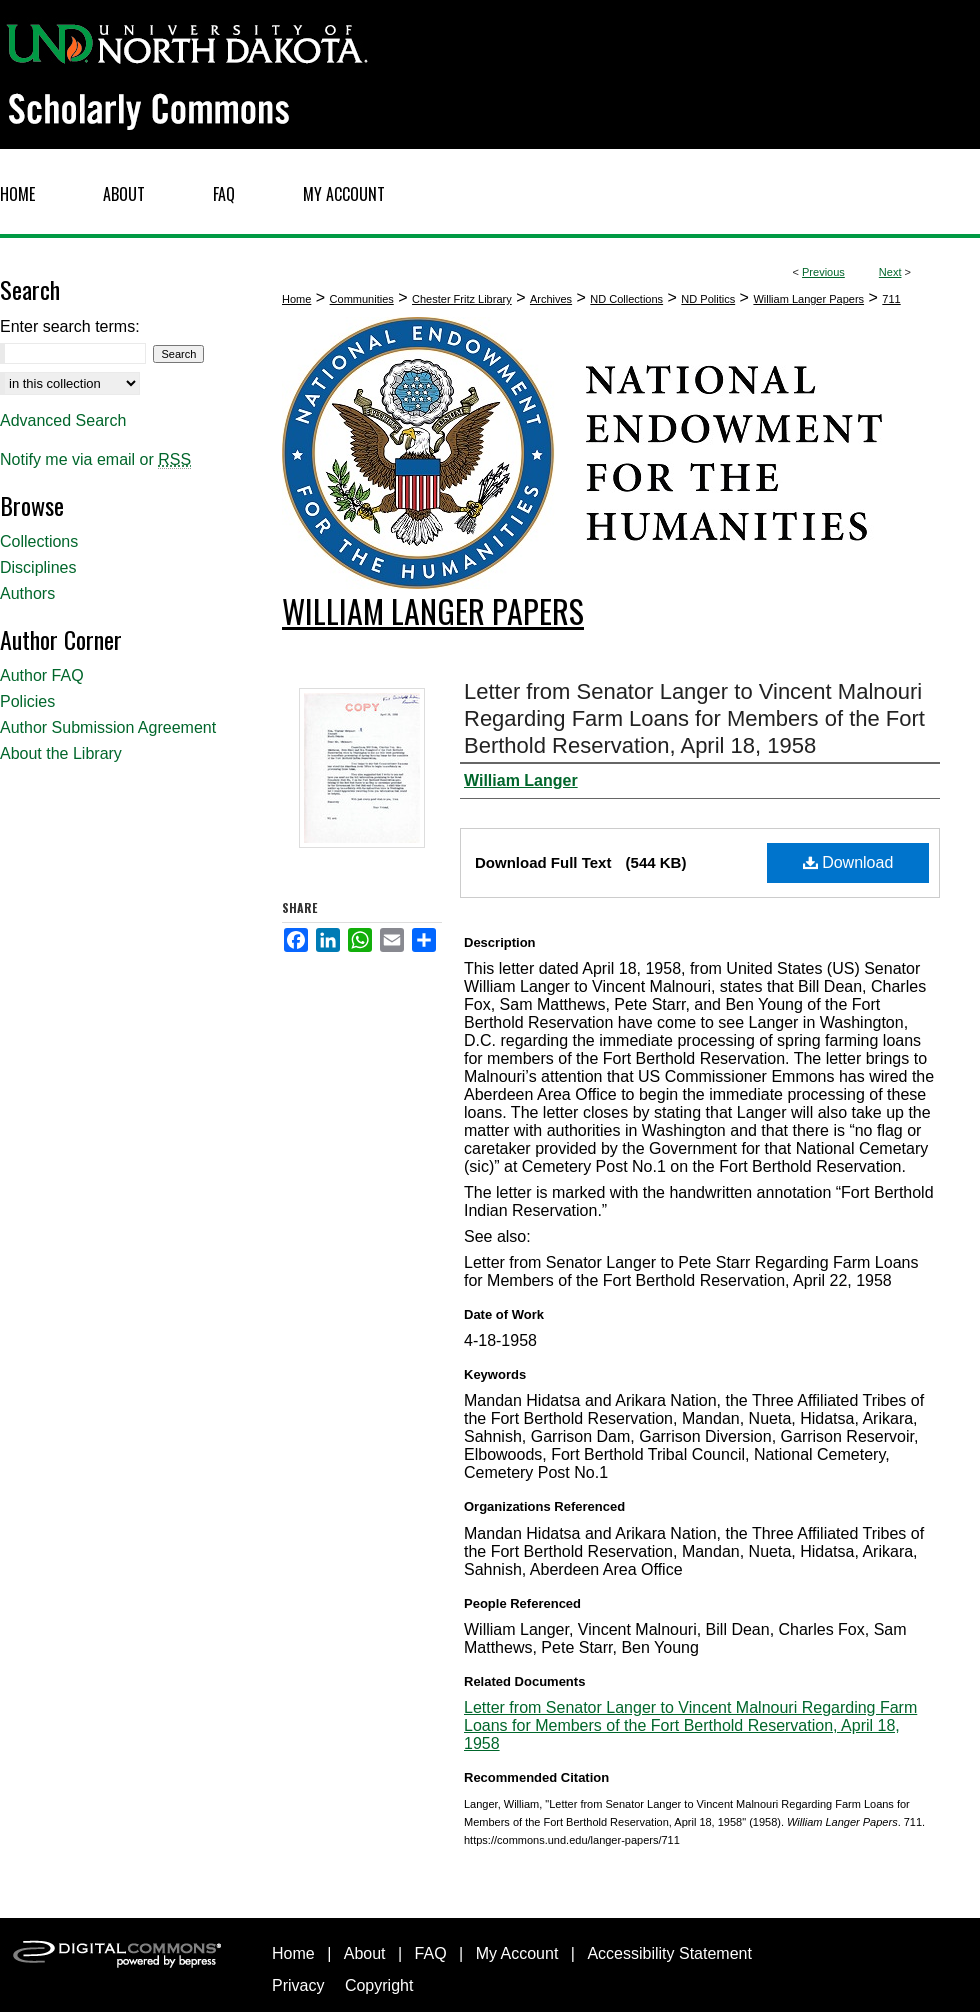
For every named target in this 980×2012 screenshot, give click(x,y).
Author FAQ (42, 675)
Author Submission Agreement (108, 727)
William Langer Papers (808, 299)
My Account (517, 1953)
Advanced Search (63, 420)
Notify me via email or (95, 460)
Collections (39, 541)
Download (848, 862)
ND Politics (708, 299)
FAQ (431, 1953)
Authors (27, 593)
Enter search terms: (70, 326)
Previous (823, 272)
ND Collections (626, 299)
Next (890, 272)
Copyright (379, 1985)
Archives (551, 299)
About (365, 1953)
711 (891, 299)
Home (296, 299)
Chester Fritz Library (462, 299)
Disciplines (38, 567)
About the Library (61, 753)
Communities (362, 299)
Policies (27, 701)
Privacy (298, 1985)
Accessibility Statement (669, 1953)
